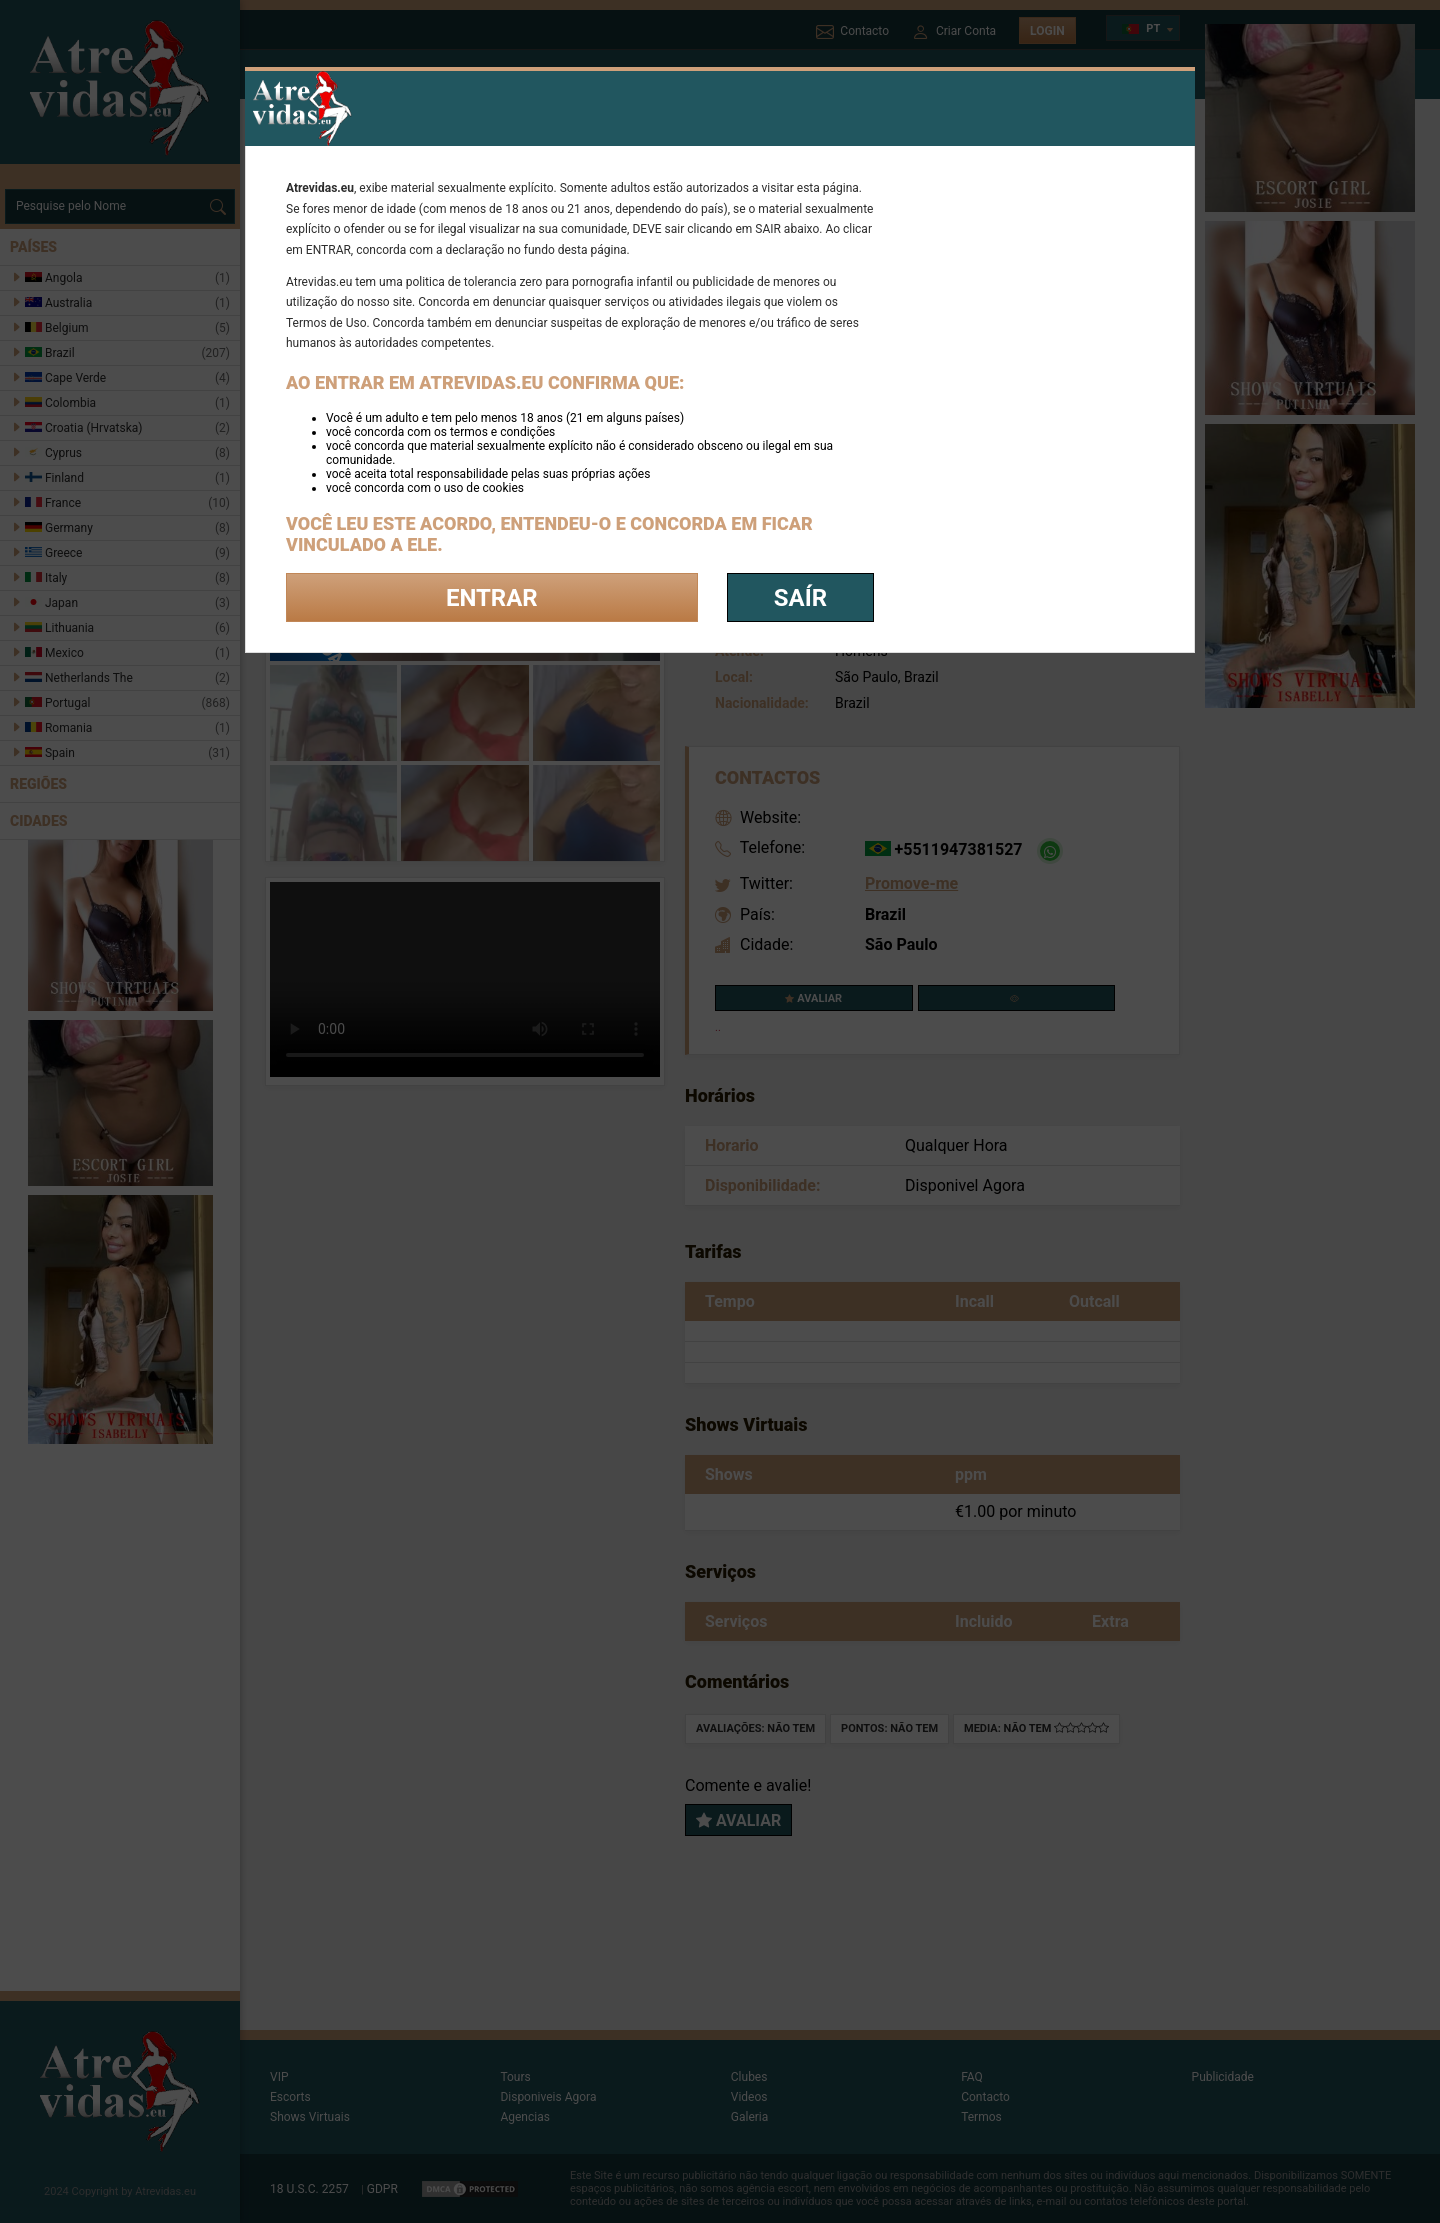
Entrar (492, 598)
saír (800, 598)
